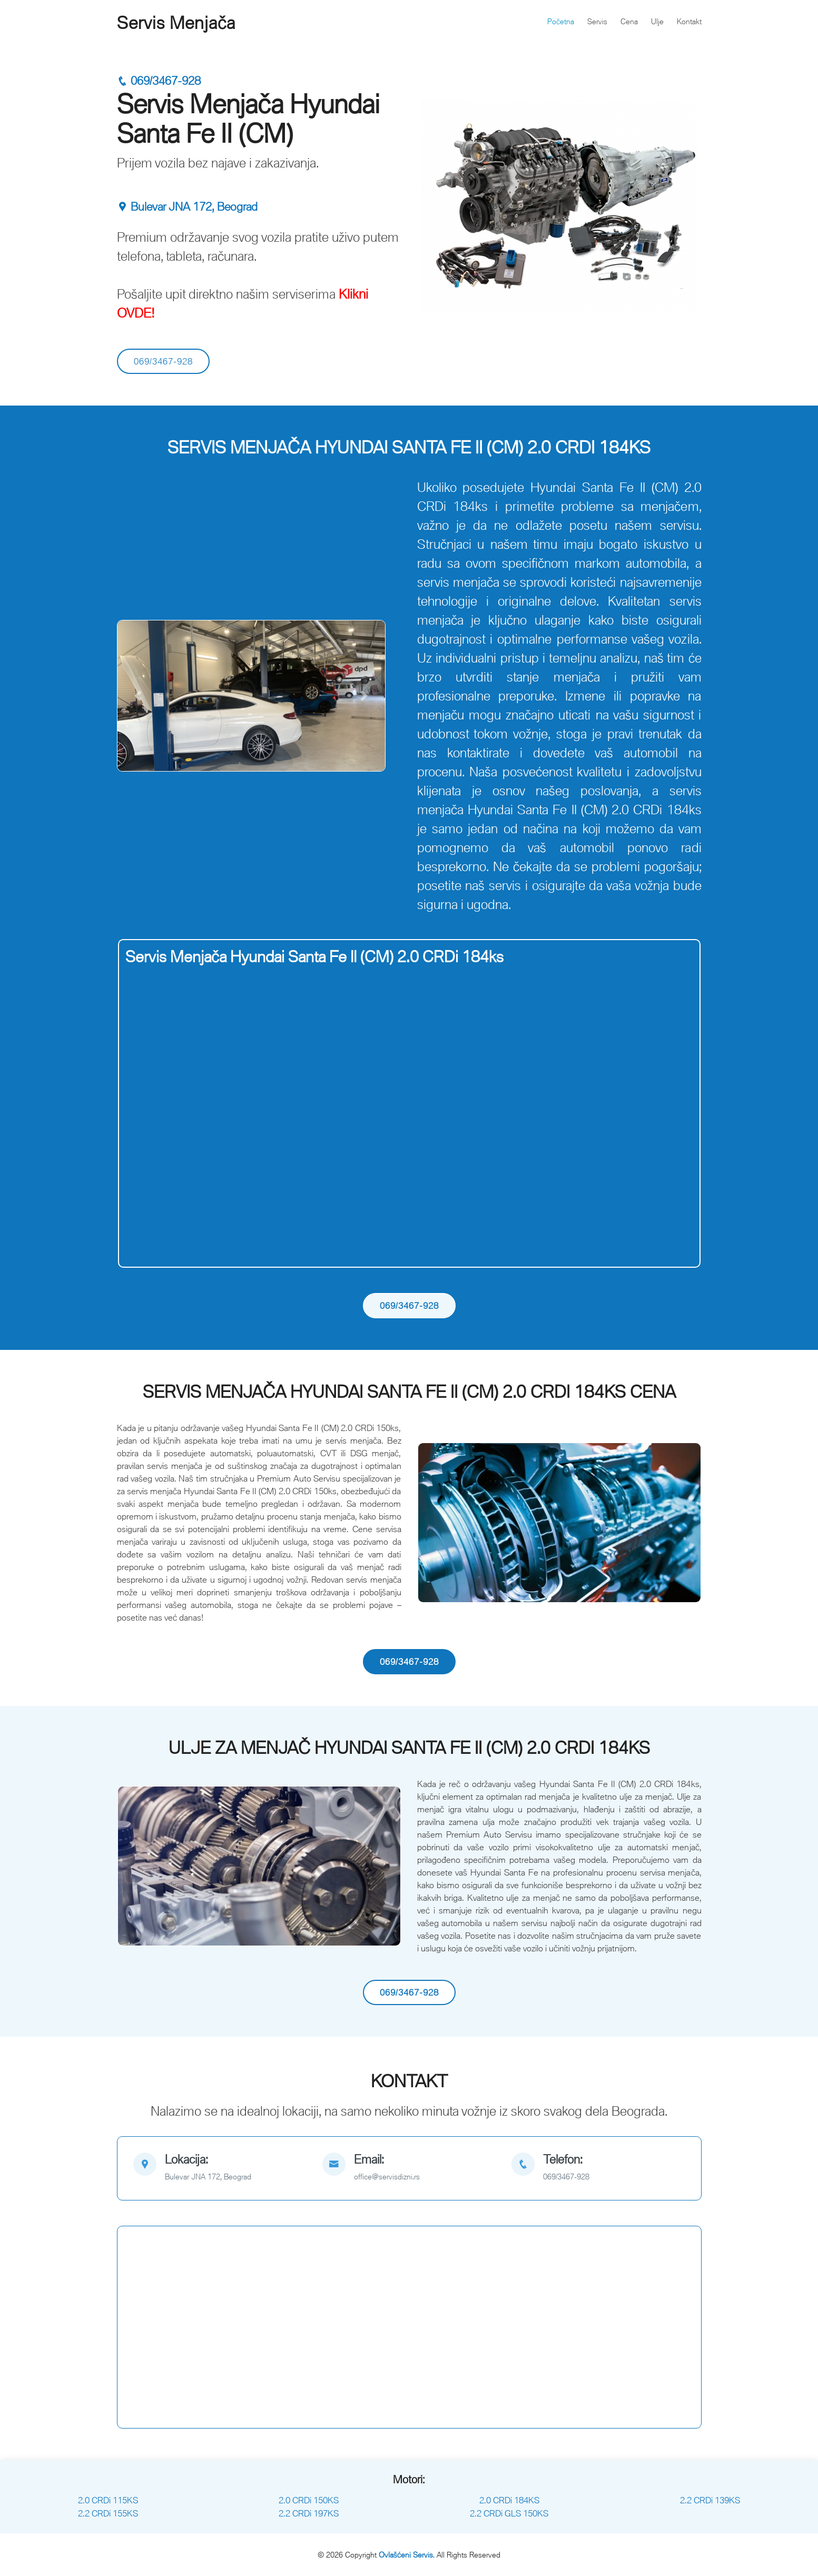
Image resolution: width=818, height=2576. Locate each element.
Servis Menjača (176, 23)
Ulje (657, 21)
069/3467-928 (159, 80)
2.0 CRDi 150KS (309, 2500)
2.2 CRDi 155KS (108, 2513)
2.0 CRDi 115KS (108, 2500)
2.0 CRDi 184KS (509, 2500)
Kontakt (689, 21)
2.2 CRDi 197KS (309, 2513)
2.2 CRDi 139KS (710, 2500)
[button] (138, 696)
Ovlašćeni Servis (406, 2554)
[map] (220, 2168)
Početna (560, 21)
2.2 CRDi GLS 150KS (509, 2513)
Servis (597, 21)
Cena (629, 21)
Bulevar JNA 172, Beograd (187, 206)
